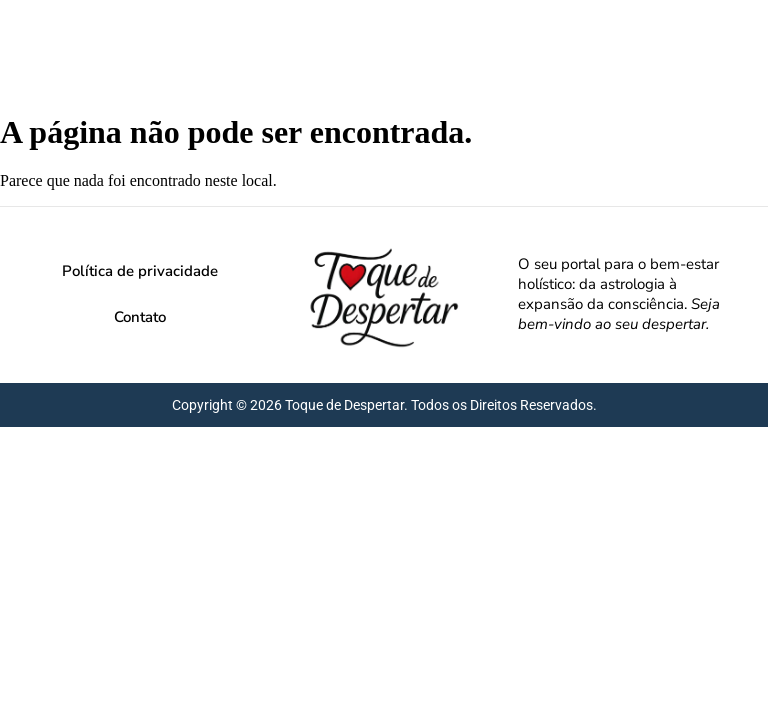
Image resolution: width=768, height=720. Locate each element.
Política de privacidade (140, 271)
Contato (140, 317)
